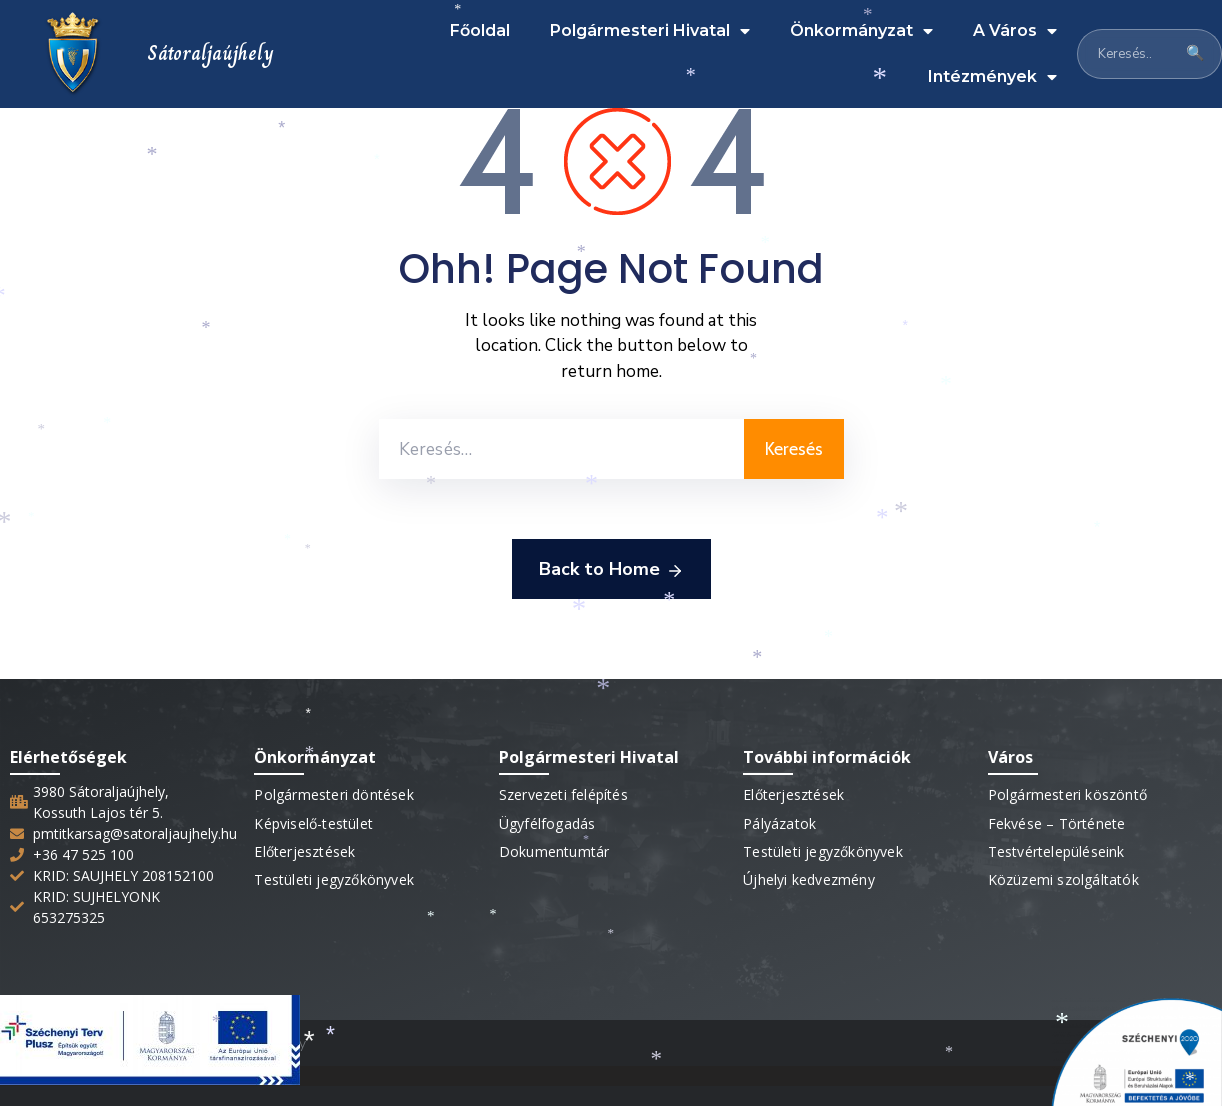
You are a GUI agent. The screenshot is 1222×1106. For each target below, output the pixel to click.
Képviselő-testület (313, 823)
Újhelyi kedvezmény (809, 879)
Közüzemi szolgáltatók (1063, 879)
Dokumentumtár (554, 851)
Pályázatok (779, 823)
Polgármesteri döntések (333, 794)
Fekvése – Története (1057, 823)
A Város (1015, 31)
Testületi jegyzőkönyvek (334, 879)
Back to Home (611, 570)
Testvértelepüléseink (1056, 851)
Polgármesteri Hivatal (650, 31)
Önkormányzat (861, 31)
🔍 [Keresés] (1195, 53)
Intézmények (992, 77)
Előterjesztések (304, 851)
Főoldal (480, 30)
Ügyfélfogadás (547, 823)
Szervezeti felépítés (563, 794)
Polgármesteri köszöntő (1067, 794)
